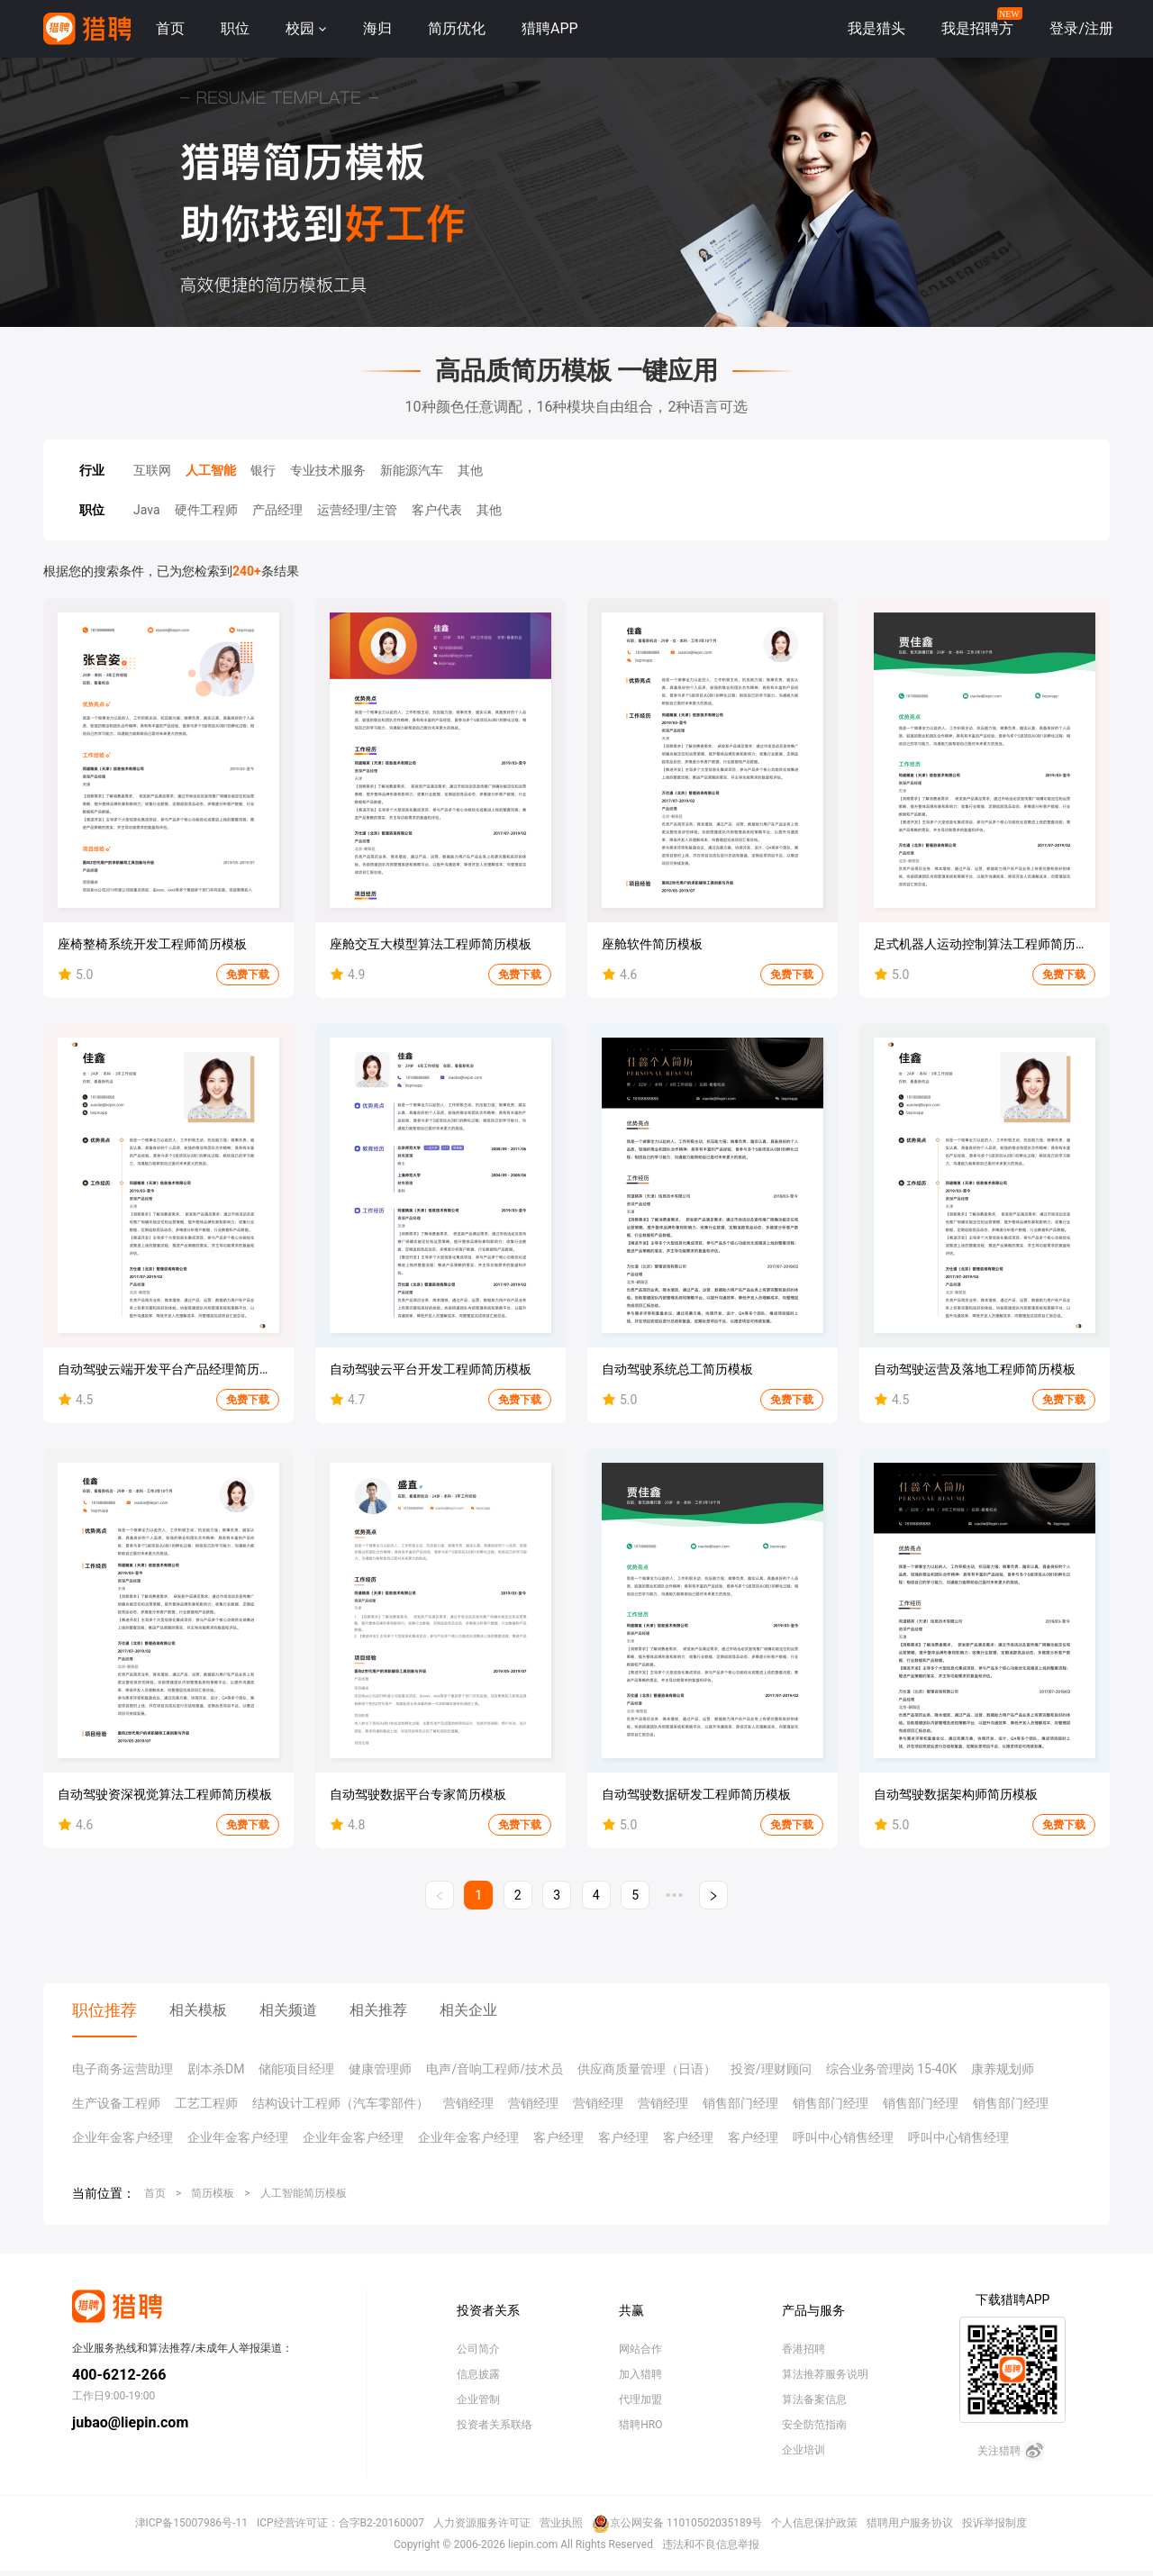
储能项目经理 (296, 2069)
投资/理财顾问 (771, 2069)
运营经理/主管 (357, 510)
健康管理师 (380, 2069)
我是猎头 (876, 28)
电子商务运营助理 (122, 2069)
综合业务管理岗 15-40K (892, 2069)
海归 (377, 28)
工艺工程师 (206, 2103)
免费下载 (247, 974)
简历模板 (212, 2193)
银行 (263, 470)
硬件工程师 (206, 510)
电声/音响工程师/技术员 (494, 2069)
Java (146, 510)
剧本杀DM (215, 2069)
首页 (170, 28)
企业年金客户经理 (122, 2137)
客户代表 (437, 510)
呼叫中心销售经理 (843, 2137)
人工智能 (211, 470)
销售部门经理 (740, 2103)
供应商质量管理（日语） (646, 2069)
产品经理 (277, 510)
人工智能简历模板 (303, 2193)
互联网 (152, 470)
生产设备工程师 (116, 2103)
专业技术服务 (328, 470)
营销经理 (468, 2103)
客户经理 (558, 2137)
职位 (235, 28)
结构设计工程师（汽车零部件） (340, 2103)
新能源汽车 (411, 470)
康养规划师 (1002, 2069)
